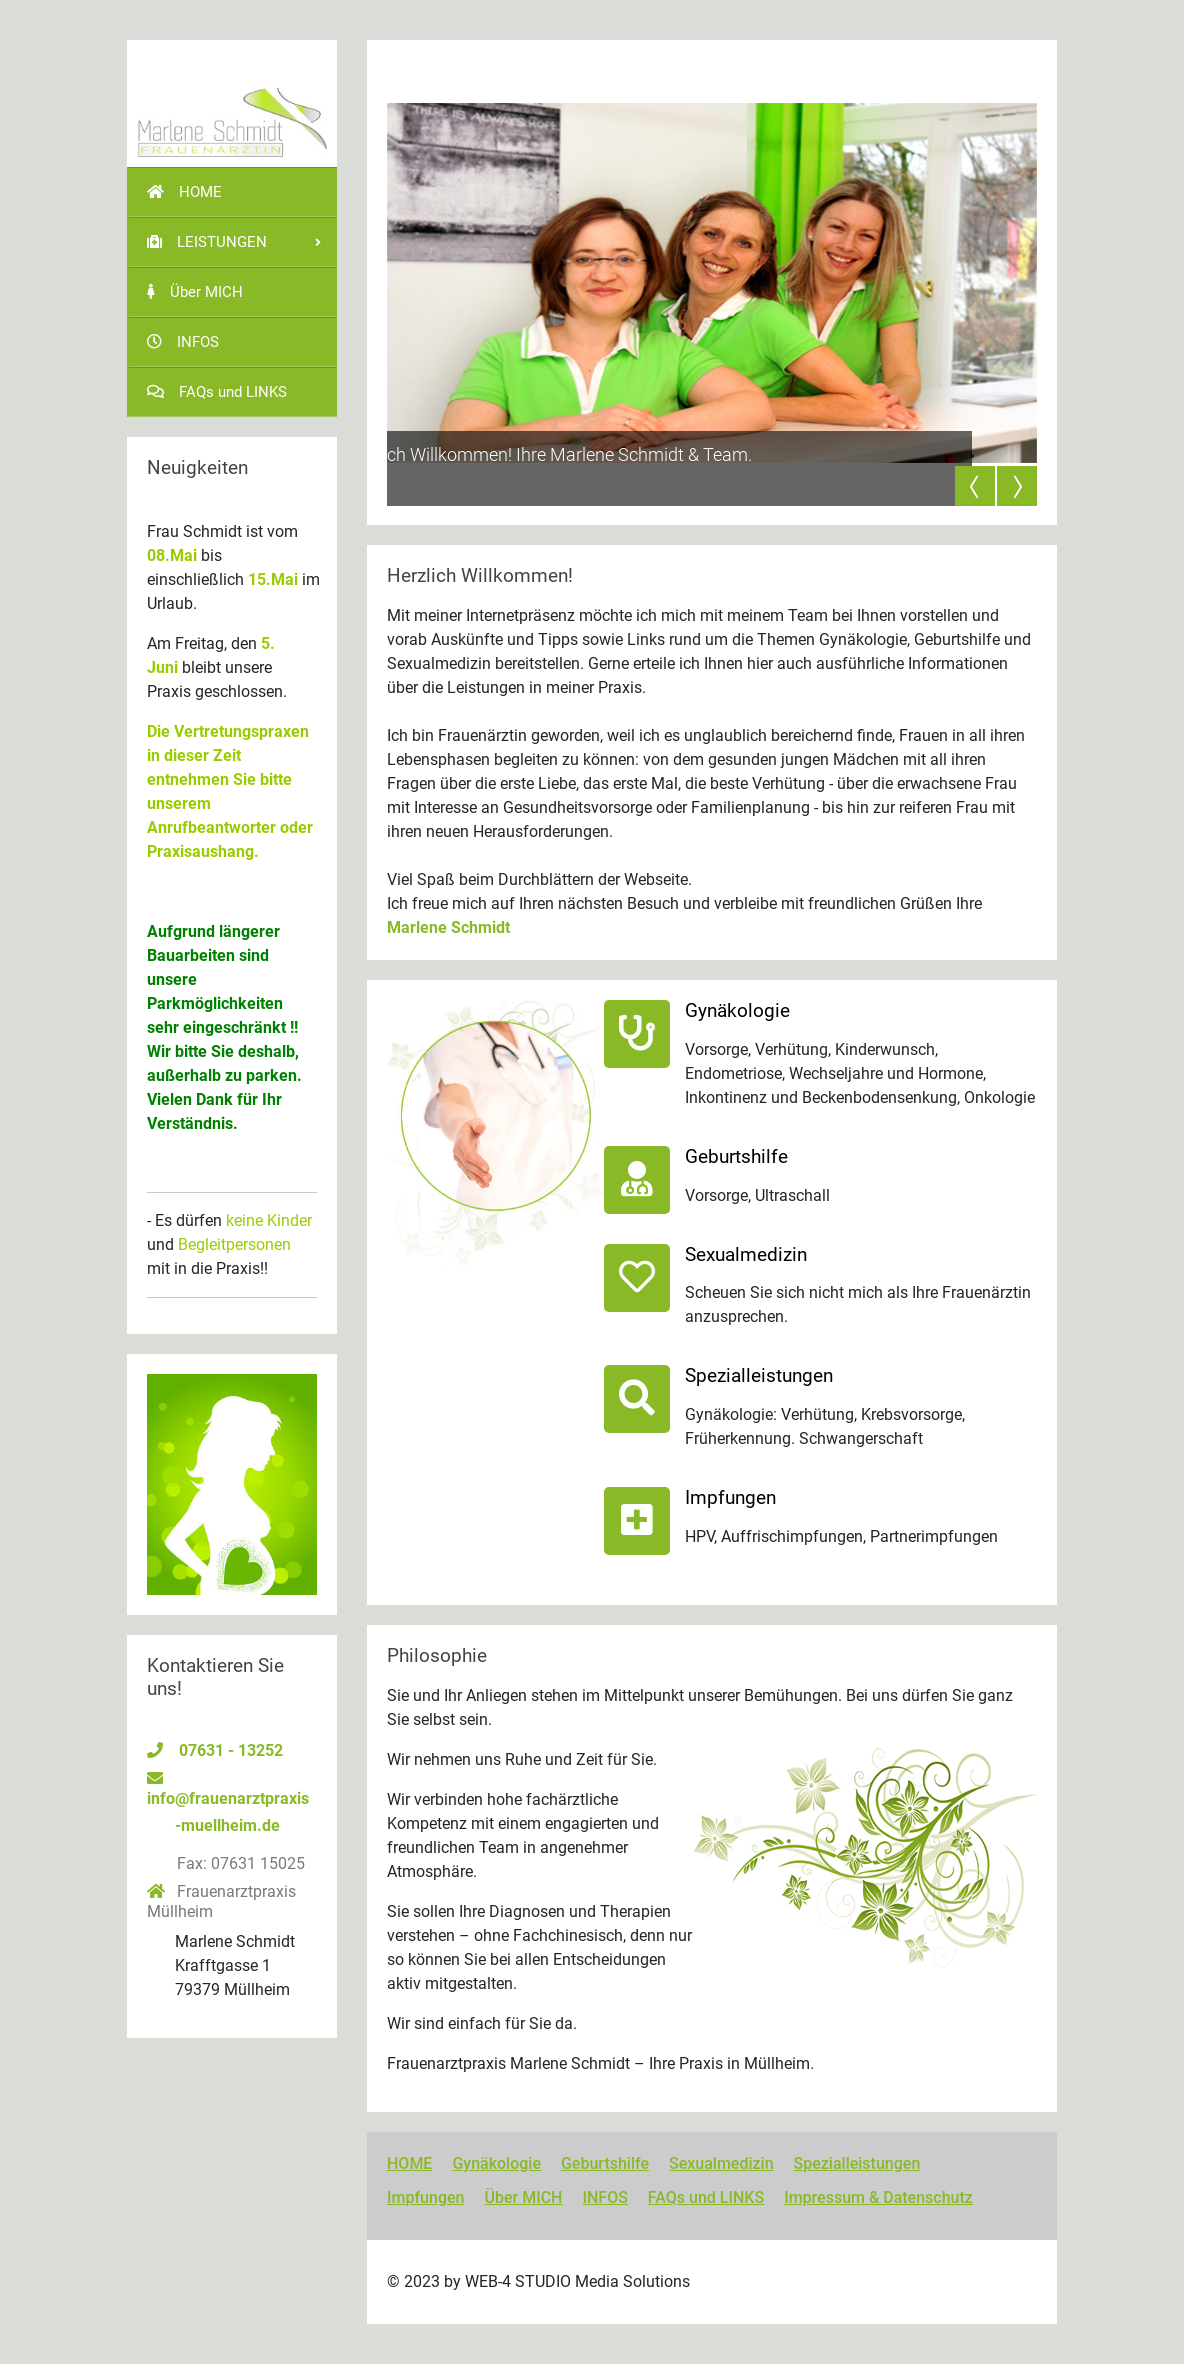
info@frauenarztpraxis (228, 1798)
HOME (409, 2163)
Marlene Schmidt (448, 927)
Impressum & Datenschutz (878, 2197)
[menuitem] (232, 192)
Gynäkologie (496, 2163)
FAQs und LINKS (706, 2197)
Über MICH (523, 2197)
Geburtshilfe (605, 2163)
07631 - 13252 (231, 1750)
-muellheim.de (227, 1825)
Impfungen (425, 2197)
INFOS (604, 2197)
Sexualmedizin (721, 2163)
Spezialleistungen (857, 2163)
